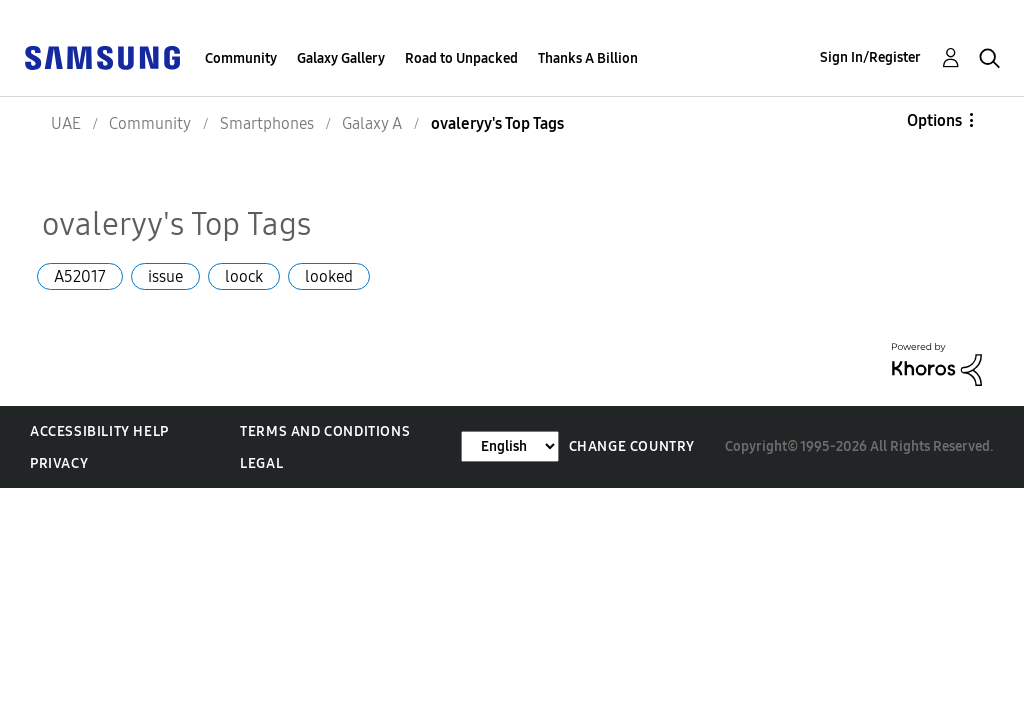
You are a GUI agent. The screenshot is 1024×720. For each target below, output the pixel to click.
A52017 (80, 276)
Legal (261, 463)
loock (244, 276)
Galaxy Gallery (341, 58)
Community (241, 58)
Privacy (59, 463)
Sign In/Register (870, 57)
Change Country (632, 446)
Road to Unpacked (461, 58)
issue (165, 276)
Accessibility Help (99, 431)
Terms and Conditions (325, 431)
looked (329, 276)
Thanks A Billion (588, 58)
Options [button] (934, 120)
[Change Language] (510, 446)
